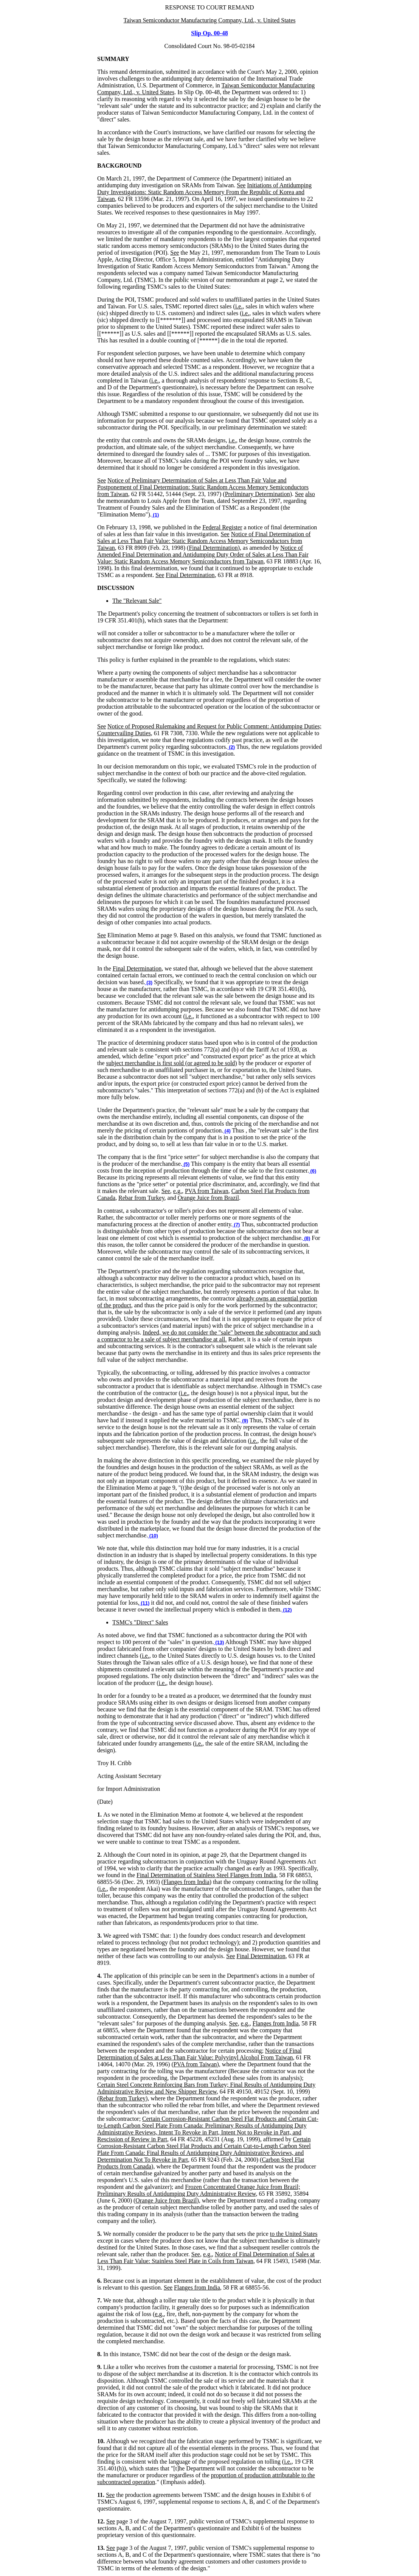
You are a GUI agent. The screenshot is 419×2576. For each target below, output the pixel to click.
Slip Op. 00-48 (209, 33)
